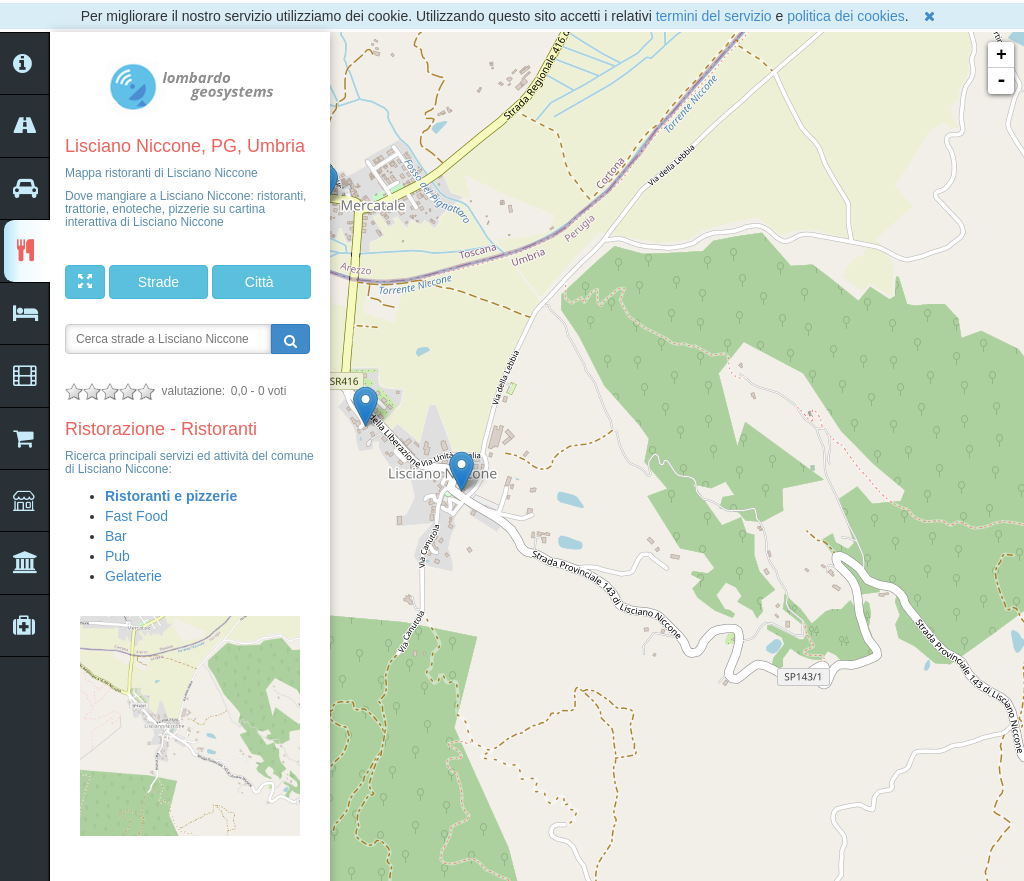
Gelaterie (133, 576)
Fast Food (136, 516)
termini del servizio (714, 16)
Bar (116, 536)
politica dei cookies (846, 16)
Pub (117, 556)
